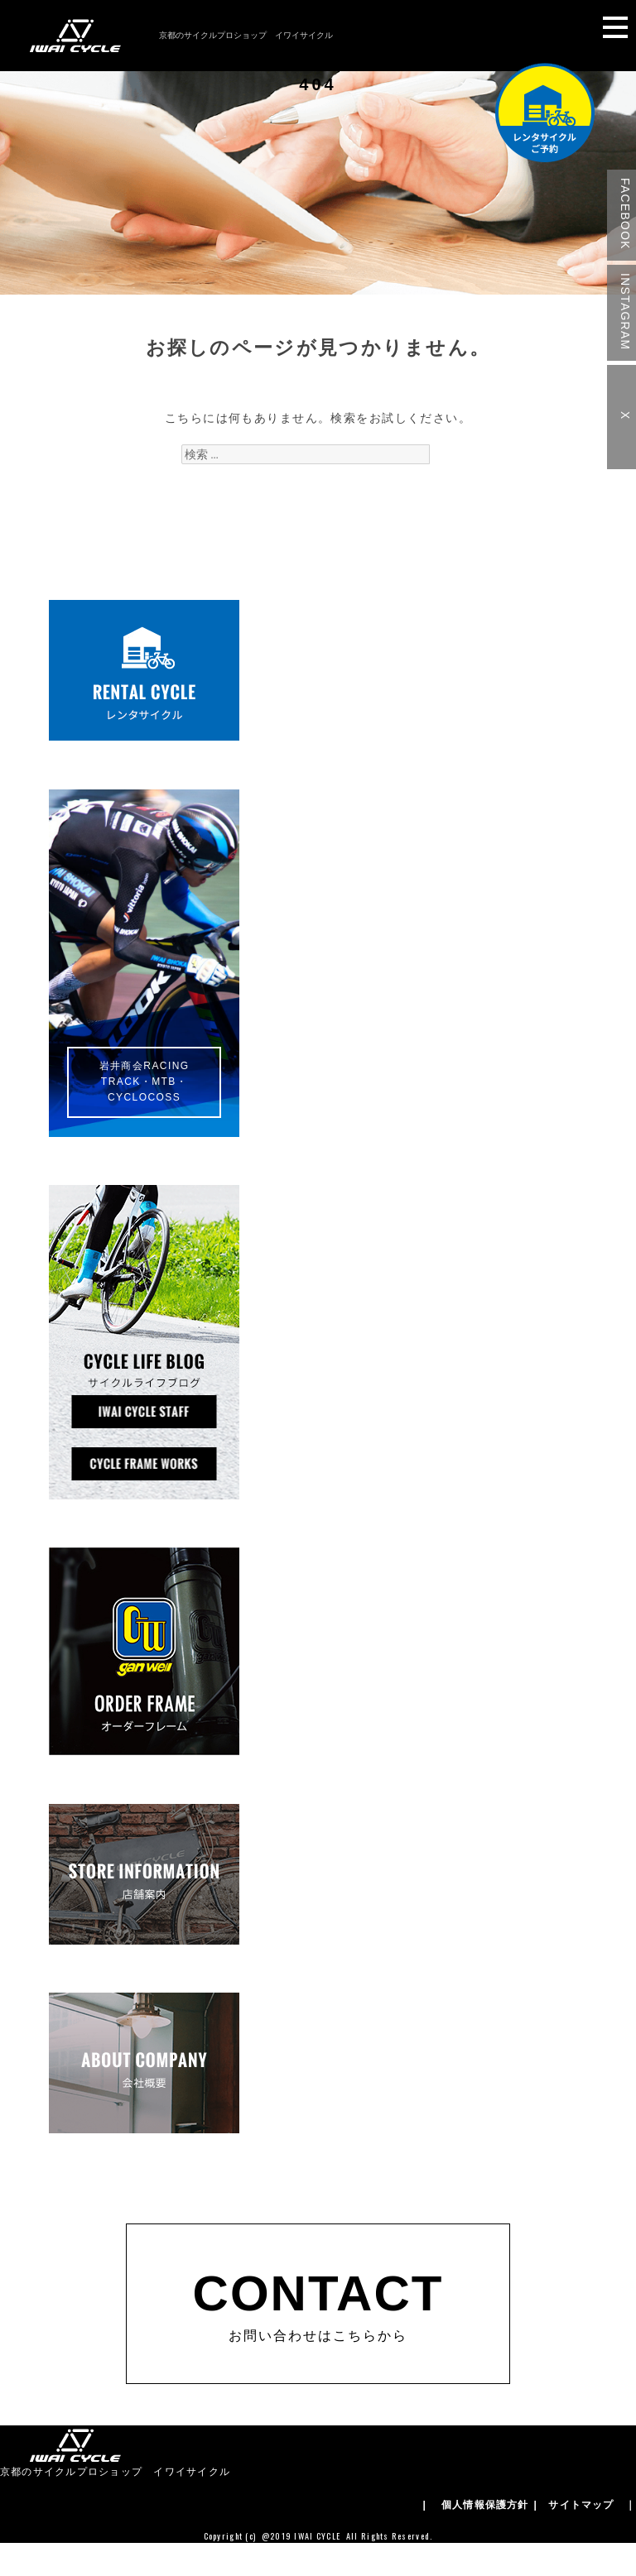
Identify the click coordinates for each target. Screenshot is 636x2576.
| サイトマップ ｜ (585, 2505)
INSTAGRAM (625, 311)
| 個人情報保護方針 (476, 2505)
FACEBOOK (625, 214)
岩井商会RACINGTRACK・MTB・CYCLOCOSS (144, 1081)
